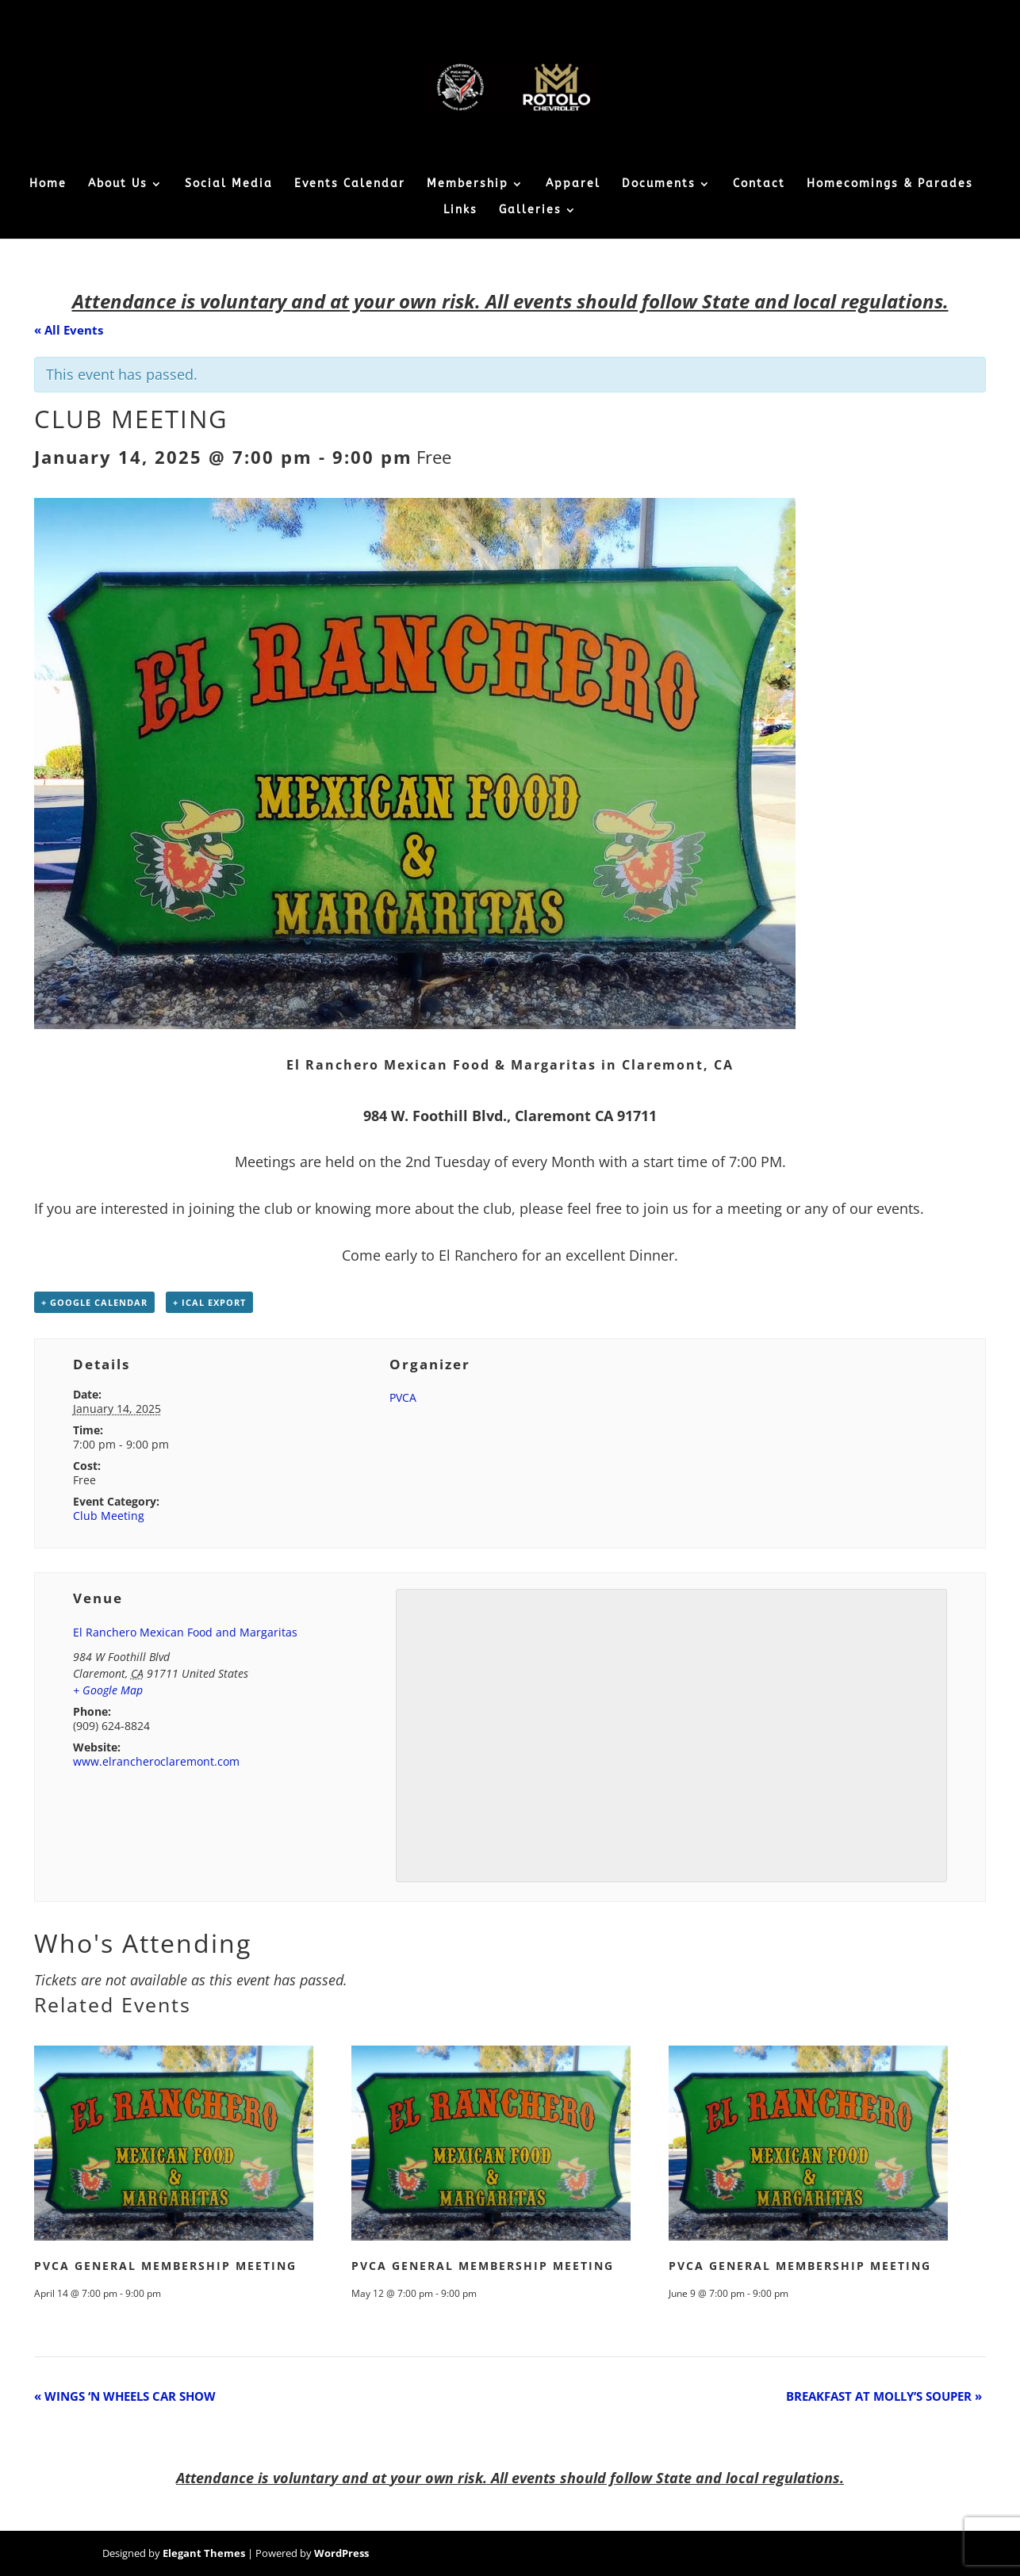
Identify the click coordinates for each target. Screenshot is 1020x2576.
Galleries (530, 210)
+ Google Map (108, 1690)
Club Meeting (108, 1515)
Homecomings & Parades (890, 184)
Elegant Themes (204, 2553)
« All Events (68, 330)
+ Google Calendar (94, 1302)
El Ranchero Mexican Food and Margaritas (185, 1632)
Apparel (573, 184)
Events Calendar (349, 184)
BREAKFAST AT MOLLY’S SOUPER (884, 2396)
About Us (118, 184)
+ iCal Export (209, 1302)
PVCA (402, 1397)
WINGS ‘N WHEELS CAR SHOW (125, 2396)
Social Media (229, 184)
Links (460, 210)
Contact (759, 184)
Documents (659, 184)
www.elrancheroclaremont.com (156, 1761)
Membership (467, 184)
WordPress (341, 2553)
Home (48, 184)
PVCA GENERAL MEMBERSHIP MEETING (165, 2265)
